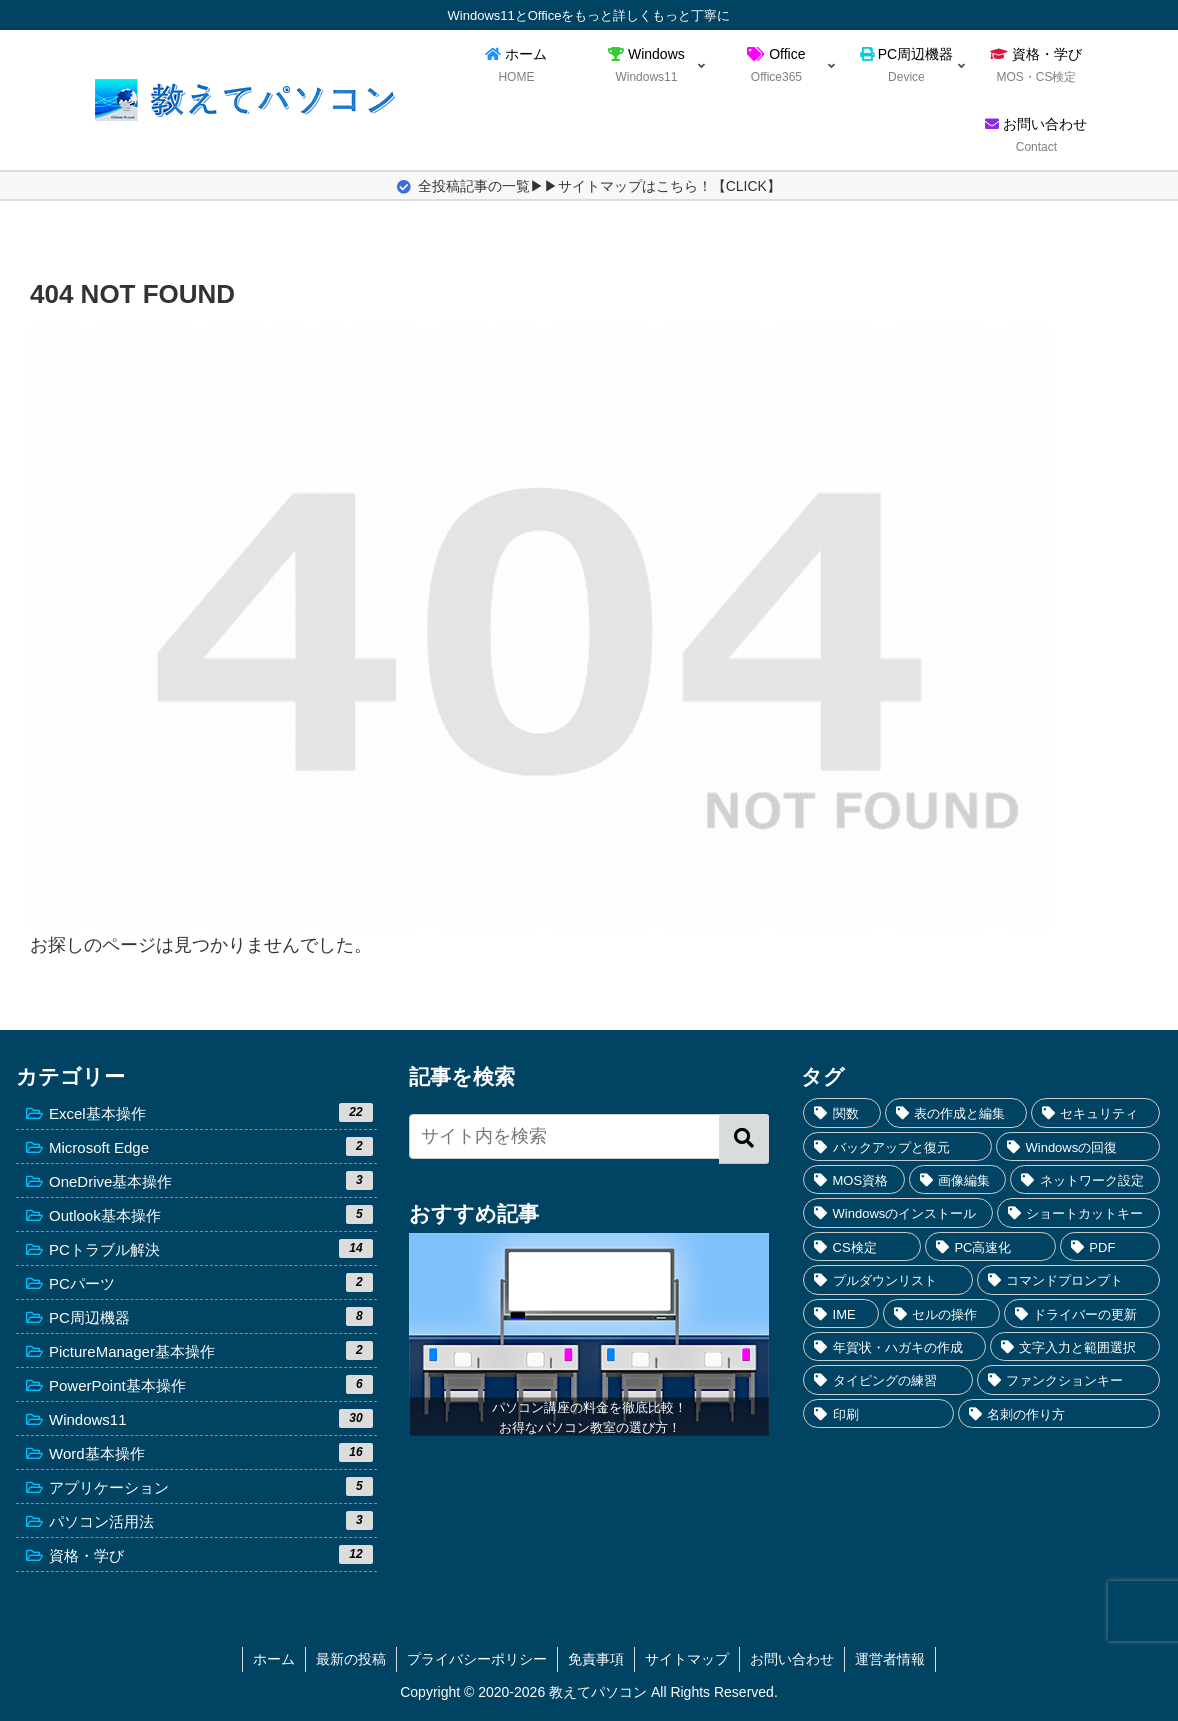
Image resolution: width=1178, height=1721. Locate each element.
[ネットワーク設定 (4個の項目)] (1085, 1179)
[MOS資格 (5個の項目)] (853, 1179)
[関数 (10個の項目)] (841, 1112)
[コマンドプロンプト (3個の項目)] (1068, 1279)
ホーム (274, 1659)
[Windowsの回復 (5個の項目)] (1078, 1146)
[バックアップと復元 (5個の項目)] (897, 1146)
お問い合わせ (792, 1659)
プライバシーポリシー (477, 1659)
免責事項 (596, 1659)
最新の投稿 (351, 1659)
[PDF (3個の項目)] (1110, 1246)
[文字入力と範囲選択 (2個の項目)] (1075, 1346)
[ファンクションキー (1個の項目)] (1068, 1379)
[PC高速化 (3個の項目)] (990, 1246)
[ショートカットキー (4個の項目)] (1078, 1212)
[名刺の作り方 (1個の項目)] (1059, 1413)
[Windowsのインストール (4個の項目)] (898, 1212)
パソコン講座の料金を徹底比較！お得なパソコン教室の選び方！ (589, 1417)
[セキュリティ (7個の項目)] (1095, 1112)
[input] (589, 1136)
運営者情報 (890, 1659)
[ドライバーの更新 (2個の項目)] (1082, 1313)
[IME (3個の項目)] (840, 1313)
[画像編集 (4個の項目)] (958, 1179)
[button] (744, 1139)
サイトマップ (687, 1659)
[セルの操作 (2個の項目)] (941, 1313)
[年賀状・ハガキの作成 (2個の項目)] (894, 1346)
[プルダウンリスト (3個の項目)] (888, 1279)
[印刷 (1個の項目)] (878, 1413)
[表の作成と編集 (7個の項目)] (956, 1112)
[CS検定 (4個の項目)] (862, 1246)
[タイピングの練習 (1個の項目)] (888, 1379)
